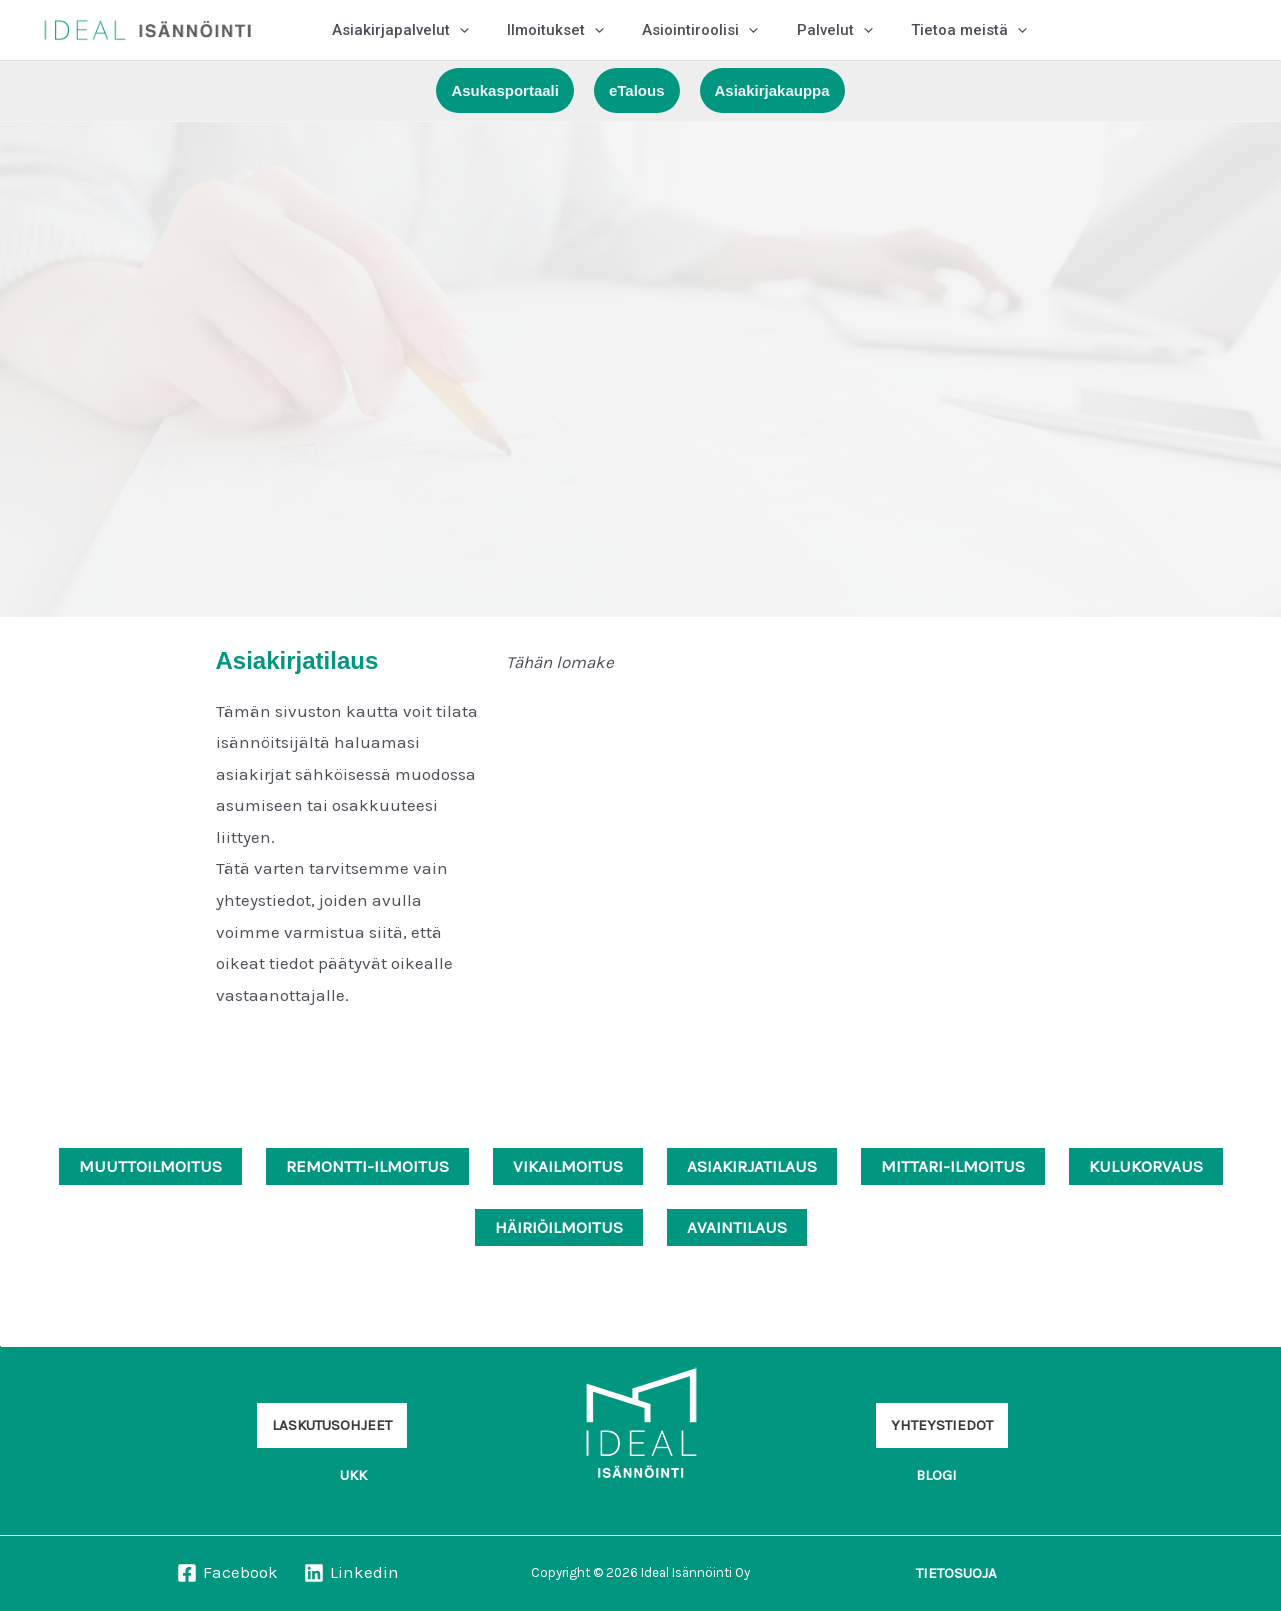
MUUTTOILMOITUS (150, 1166)
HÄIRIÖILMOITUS (559, 1227)
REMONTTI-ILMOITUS (367, 1166)
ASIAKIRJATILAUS (752, 1166)
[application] (455, 30)
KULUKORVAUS (1146, 1166)
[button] (505, 90)
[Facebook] (227, 1573)
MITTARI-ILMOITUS (953, 1166)
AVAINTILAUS (737, 1227)
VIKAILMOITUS (568, 1166)
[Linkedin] (351, 1573)
